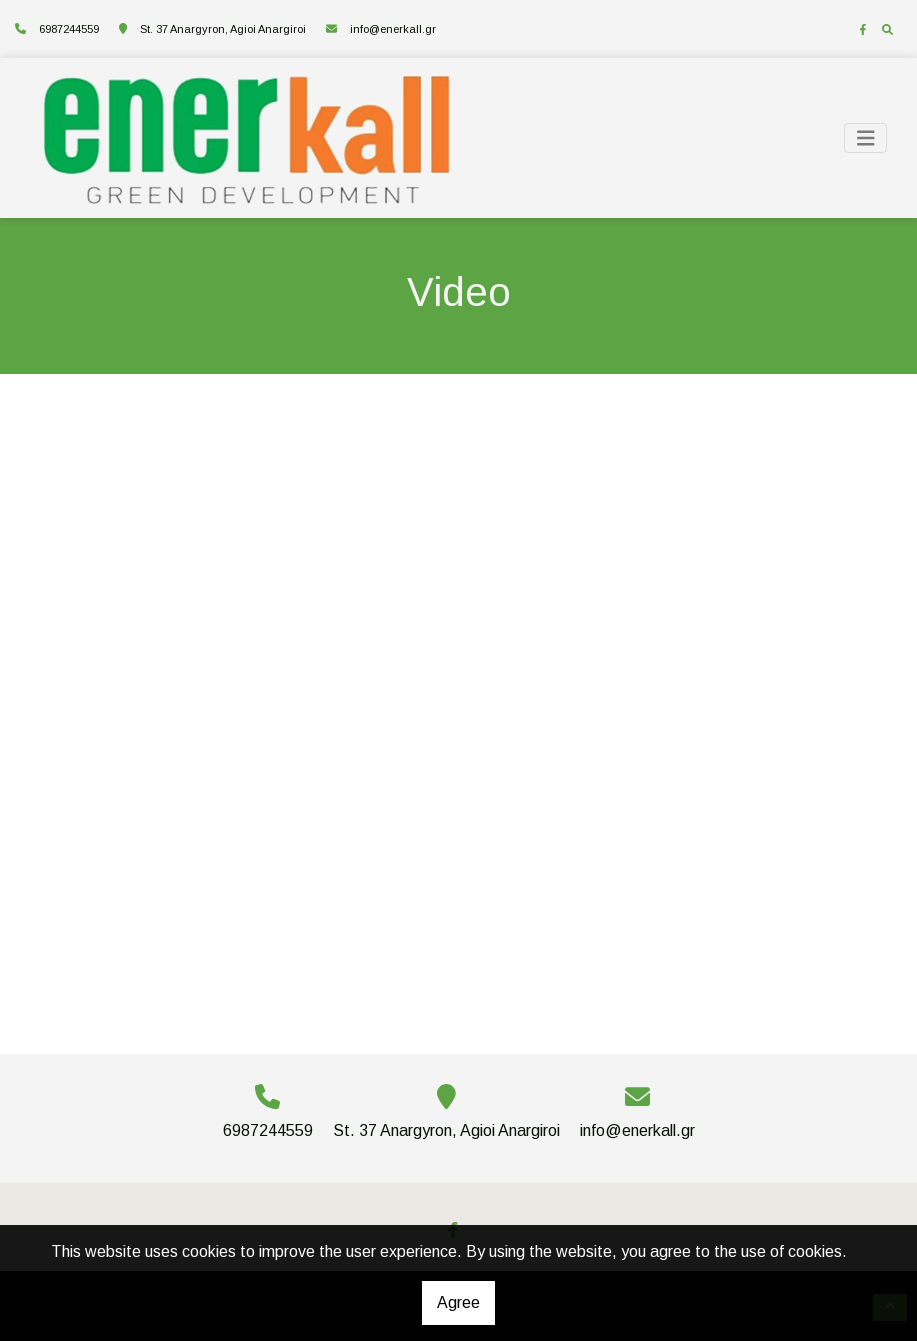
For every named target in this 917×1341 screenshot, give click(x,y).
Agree (458, 1302)
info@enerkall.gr (393, 29)
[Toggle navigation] (866, 138)
